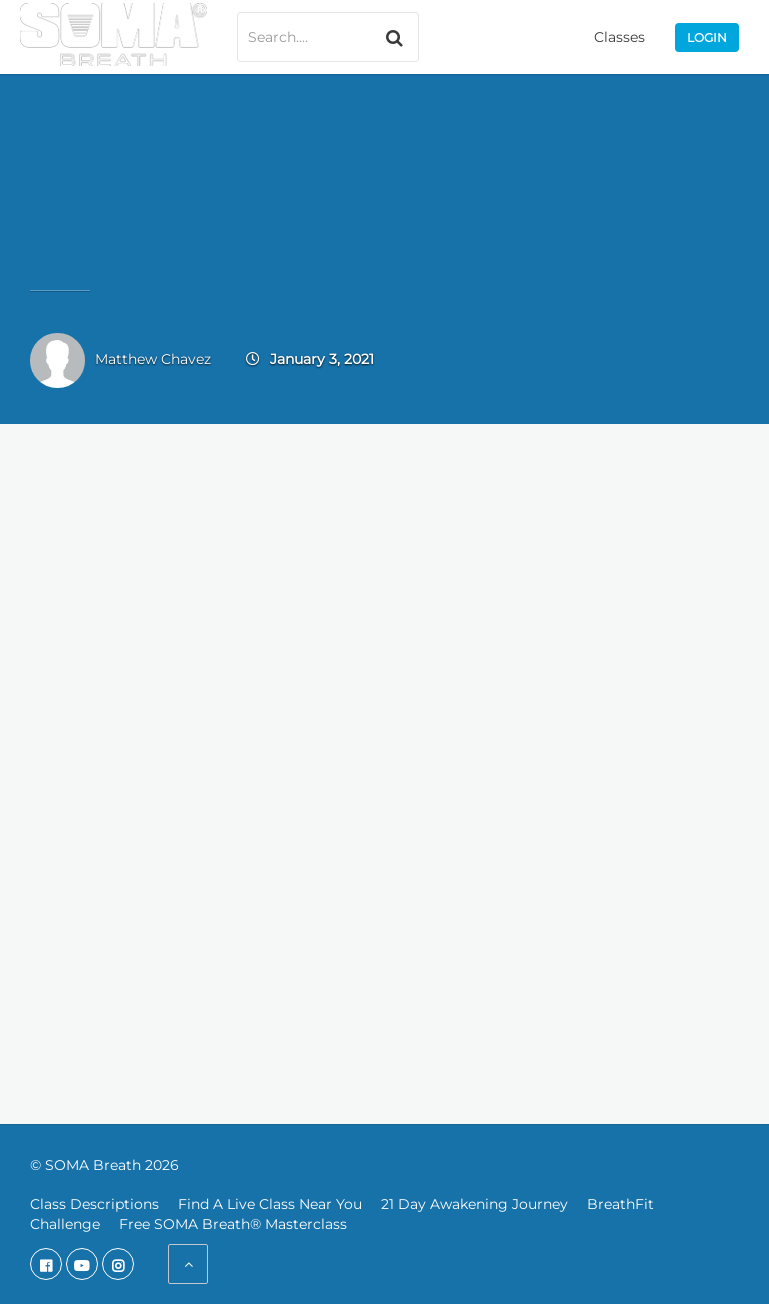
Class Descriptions (94, 1204)
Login (707, 37)
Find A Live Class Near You (270, 1204)
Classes (619, 37)
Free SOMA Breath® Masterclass (233, 1224)
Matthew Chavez (153, 359)
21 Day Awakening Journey (474, 1204)
